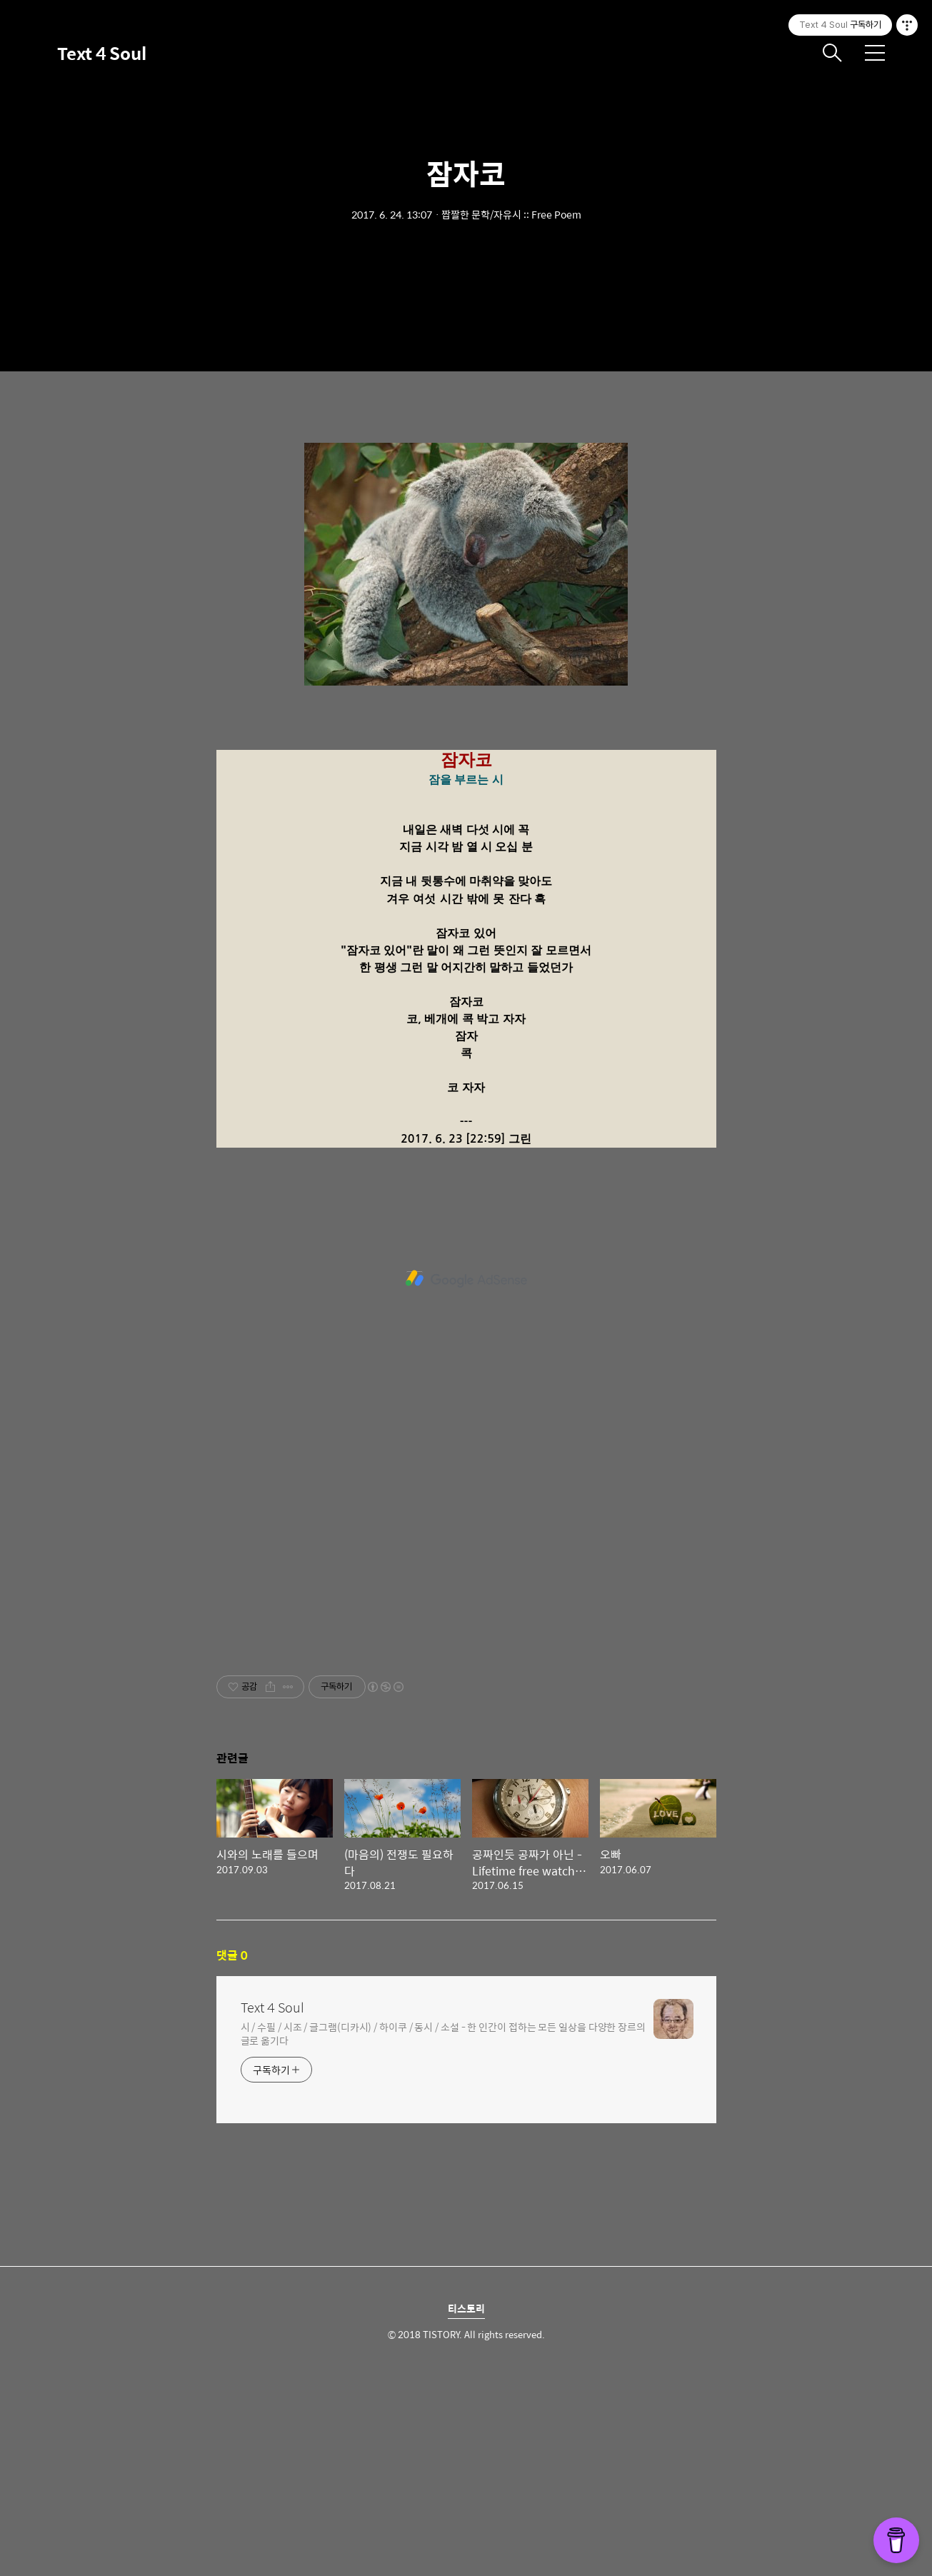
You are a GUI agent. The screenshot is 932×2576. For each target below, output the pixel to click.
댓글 (232, 2155)
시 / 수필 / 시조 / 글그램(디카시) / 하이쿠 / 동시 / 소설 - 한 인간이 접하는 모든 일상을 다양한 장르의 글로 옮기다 (443, 2233)
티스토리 (466, 2508)
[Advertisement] (466, 528)
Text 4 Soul (102, 53)
